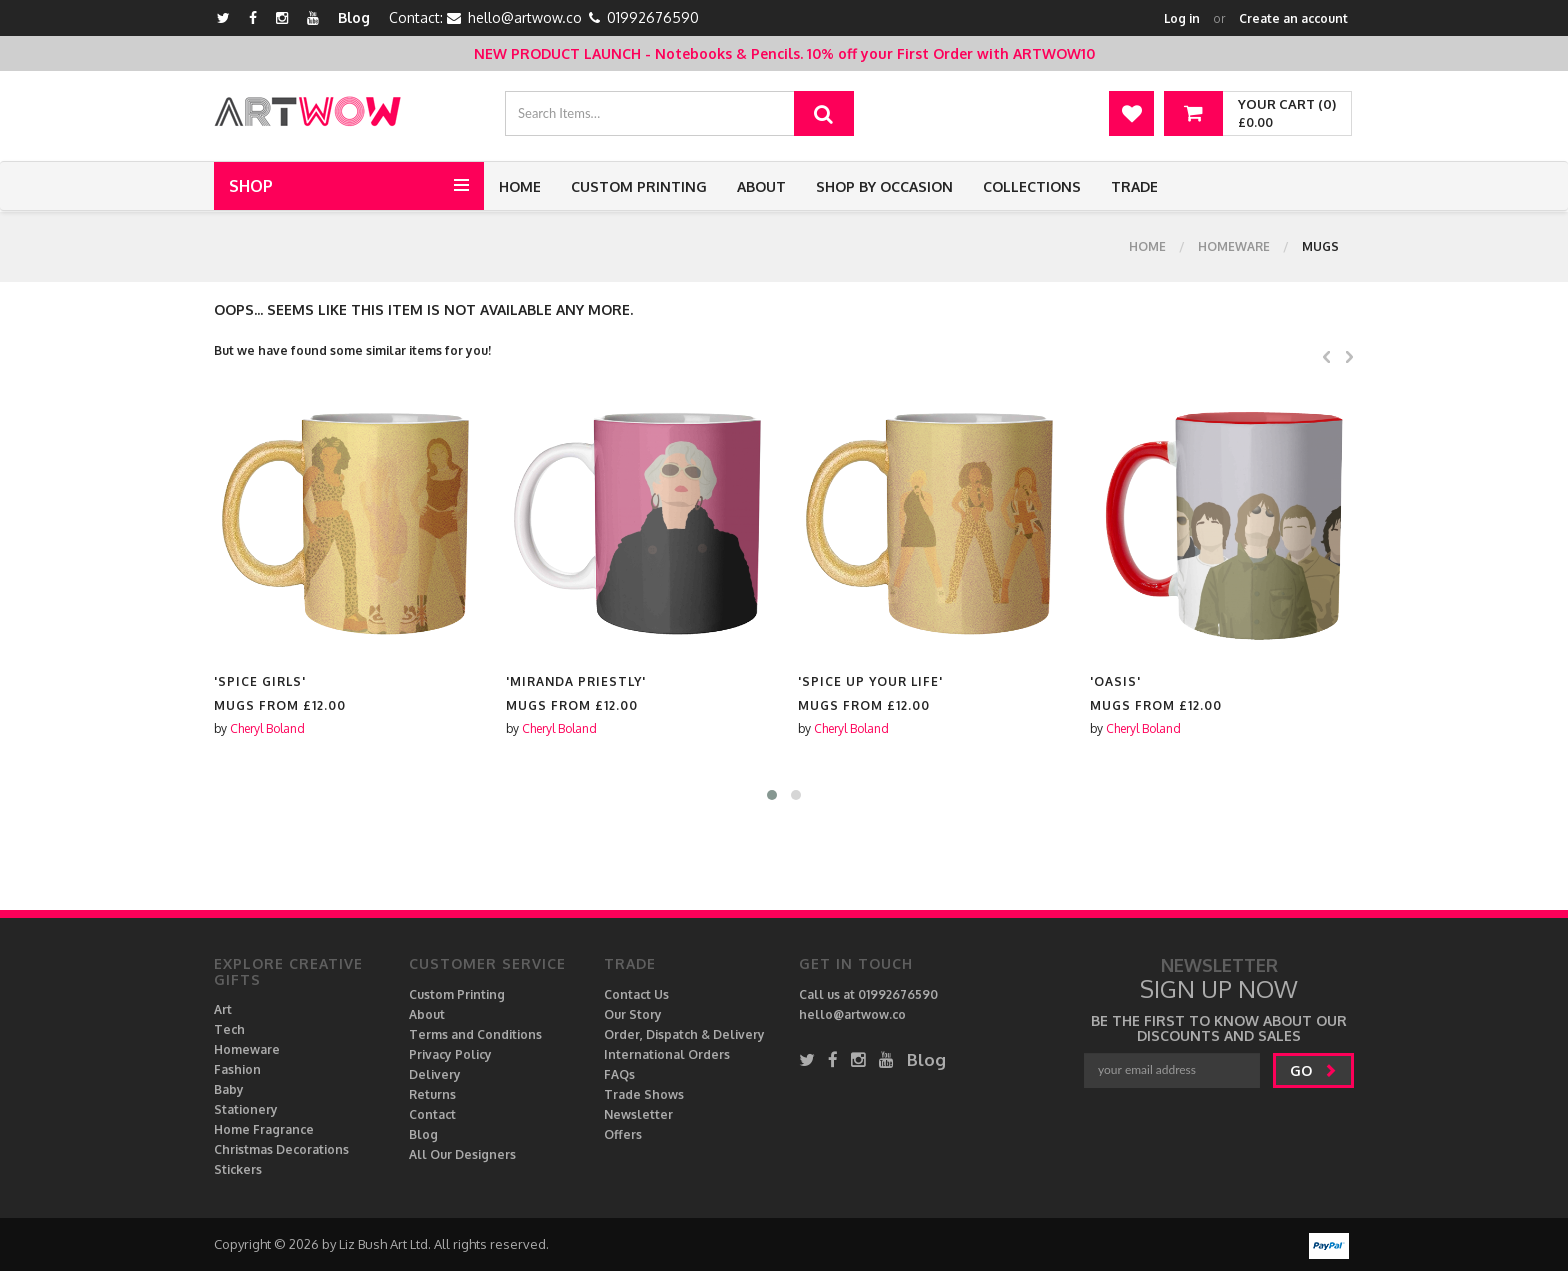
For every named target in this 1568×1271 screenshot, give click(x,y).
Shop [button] (251, 186)
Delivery (435, 1074)
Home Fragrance (264, 1129)
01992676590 (653, 17)
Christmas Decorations (281, 1149)
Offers (623, 1134)
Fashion (237, 1069)
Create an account (1293, 18)
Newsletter (638, 1114)
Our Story (633, 1014)
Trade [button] (1134, 186)
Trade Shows (644, 1094)
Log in (1182, 18)
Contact (432, 1114)
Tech (229, 1029)
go (1313, 1070)
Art (223, 1009)
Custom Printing (639, 186)
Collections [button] (1032, 186)
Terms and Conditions (475, 1034)
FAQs (619, 1074)
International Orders (667, 1054)
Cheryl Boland (267, 728)
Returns (432, 1094)
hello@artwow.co (525, 17)
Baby (229, 1089)
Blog (354, 17)
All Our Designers (462, 1154)
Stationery (246, 1109)
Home (520, 186)
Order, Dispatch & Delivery (684, 1034)
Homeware (1234, 246)
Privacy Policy (450, 1054)
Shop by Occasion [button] (884, 186)
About (761, 186)
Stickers (238, 1169)
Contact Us (636, 994)
